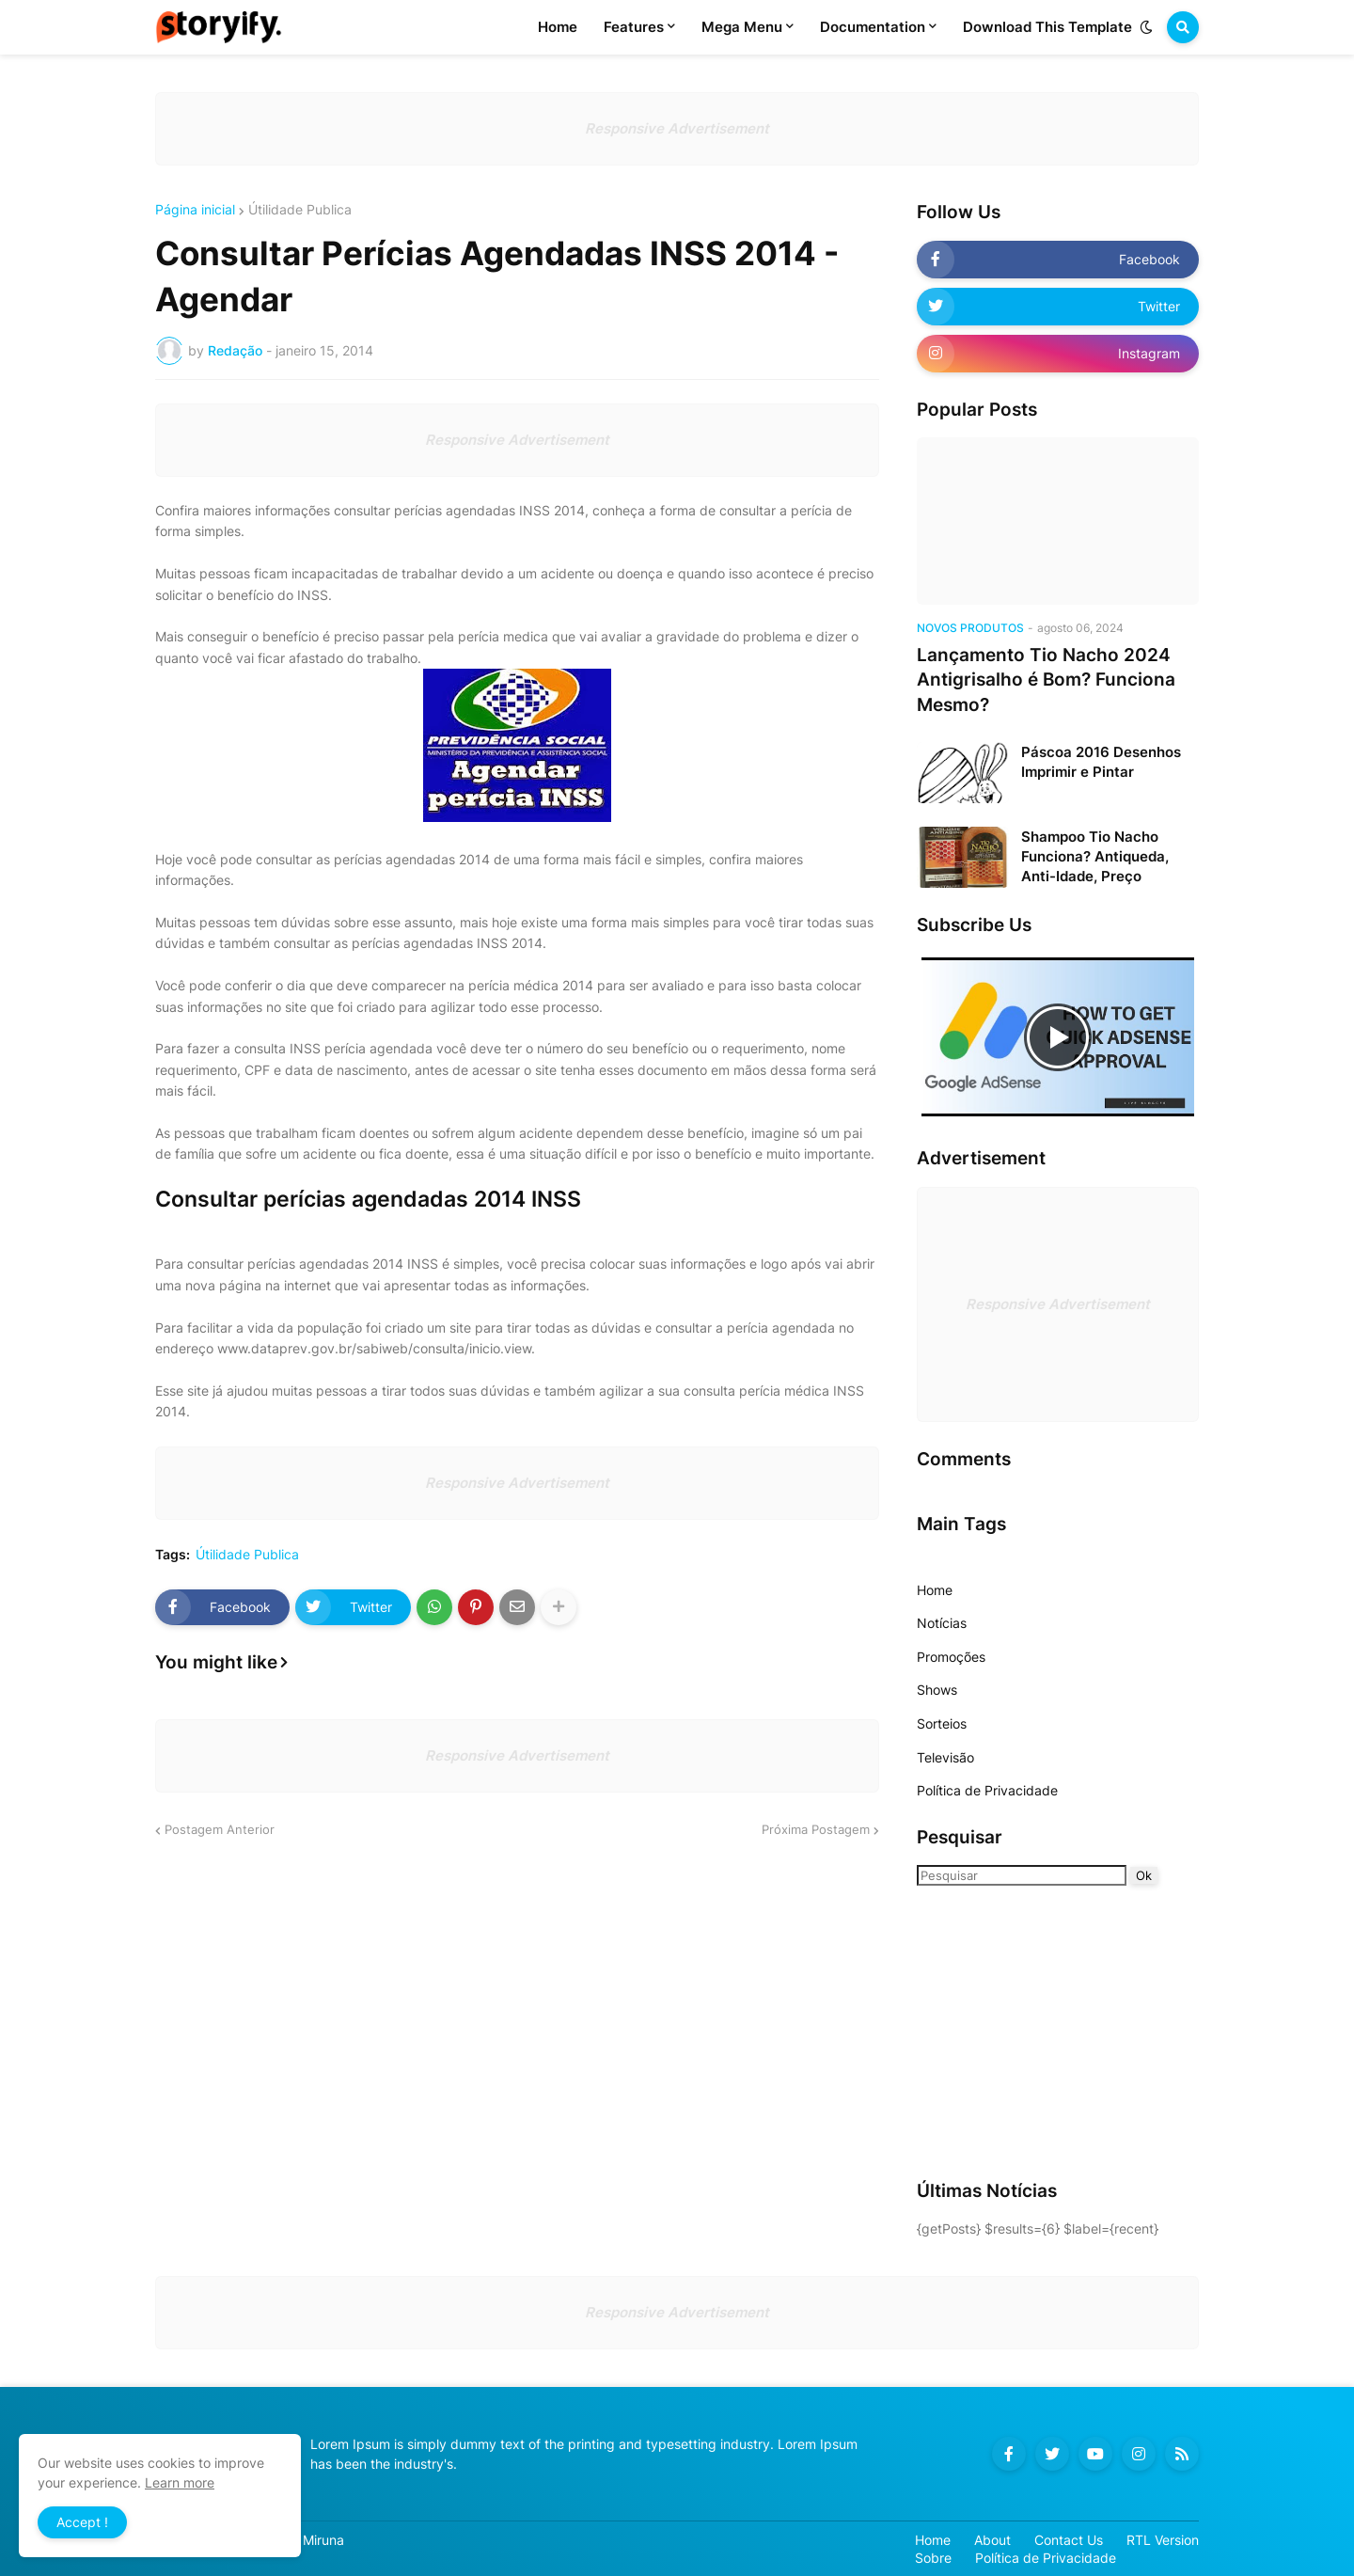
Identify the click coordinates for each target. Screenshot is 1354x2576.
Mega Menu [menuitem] (741, 27)
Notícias (942, 1623)
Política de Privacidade (987, 1790)
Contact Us (1068, 2540)
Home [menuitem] (557, 27)
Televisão (945, 1757)
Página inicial (195, 209)
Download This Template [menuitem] (1047, 27)
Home (935, 1590)
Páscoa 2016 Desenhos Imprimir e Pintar (1101, 762)
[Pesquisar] (1021, 1875)
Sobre (933, 2558)
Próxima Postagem (816, 1829)
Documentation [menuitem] (872, 27)
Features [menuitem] (634, 27)
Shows (937, 1690)
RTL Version (1162, 2540)
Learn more (179, 2482)
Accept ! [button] (82, 2522)
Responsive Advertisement (677, 128)
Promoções (951, 1657)
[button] (1146, 27)
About (992, 2540)
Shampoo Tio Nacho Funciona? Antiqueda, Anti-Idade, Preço (1095, 856)
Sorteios (942, 1723)
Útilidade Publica (300, 209)
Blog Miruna (308, 2540)
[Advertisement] (1034, 2031)
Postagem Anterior (220, 1829)
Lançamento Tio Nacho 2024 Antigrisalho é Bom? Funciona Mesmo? (1046, 680)
